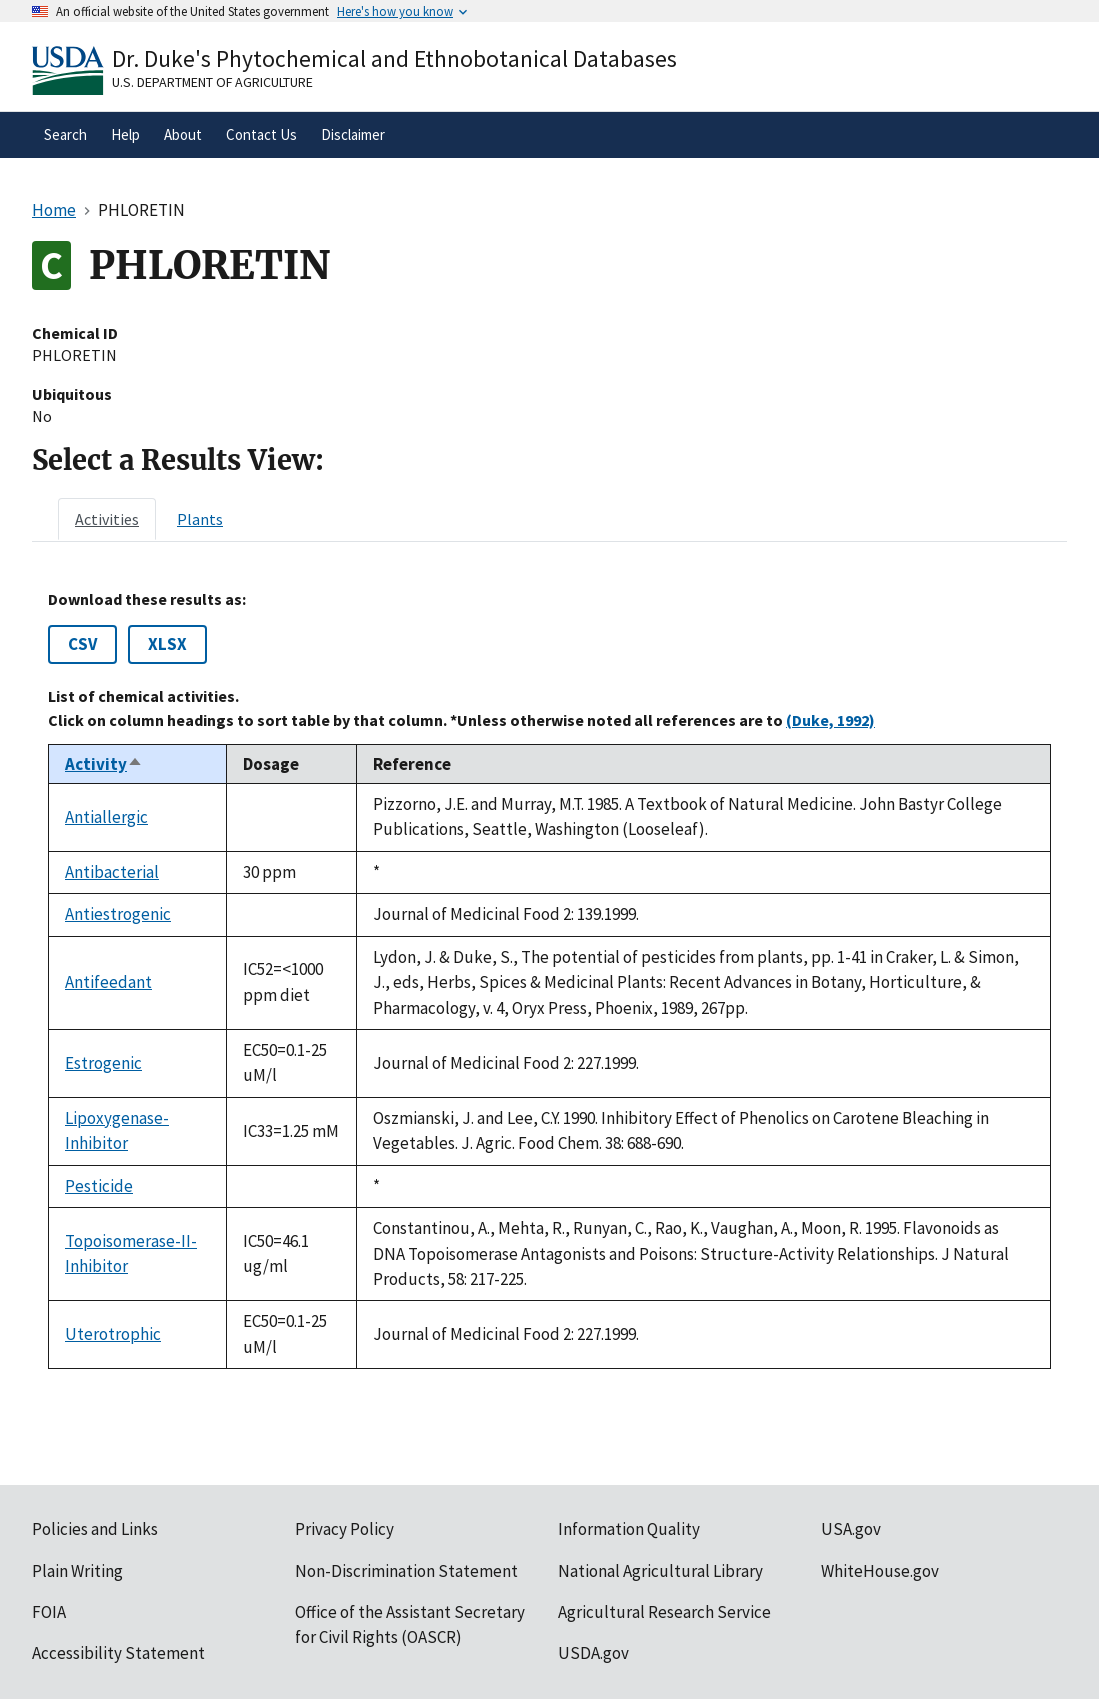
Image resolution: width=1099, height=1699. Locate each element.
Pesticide (99, 1186)
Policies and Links (95, 1529)
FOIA (49, 1612)
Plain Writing (77, 1571)
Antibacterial (112, 872)
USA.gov (851, 1529)
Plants (200, 519)
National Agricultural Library (660, 1571)
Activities (107, 519)
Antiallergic (106, 817)
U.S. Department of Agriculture (212, 82)
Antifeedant (108, 982)
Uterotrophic (113, 1334)
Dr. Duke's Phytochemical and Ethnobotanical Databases (394, 58)
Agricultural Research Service (664, 1612)
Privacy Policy (344, 1529)
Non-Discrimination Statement (406, 1571)
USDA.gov (593, 1653)
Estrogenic (103, 1063)
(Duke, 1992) (830, 720)
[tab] (107, 519)
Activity (104, 764)
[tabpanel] (549, 979)
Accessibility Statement (118, 1653)
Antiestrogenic (118, 914)
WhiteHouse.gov (880, 1571)
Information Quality (629, 1529)
